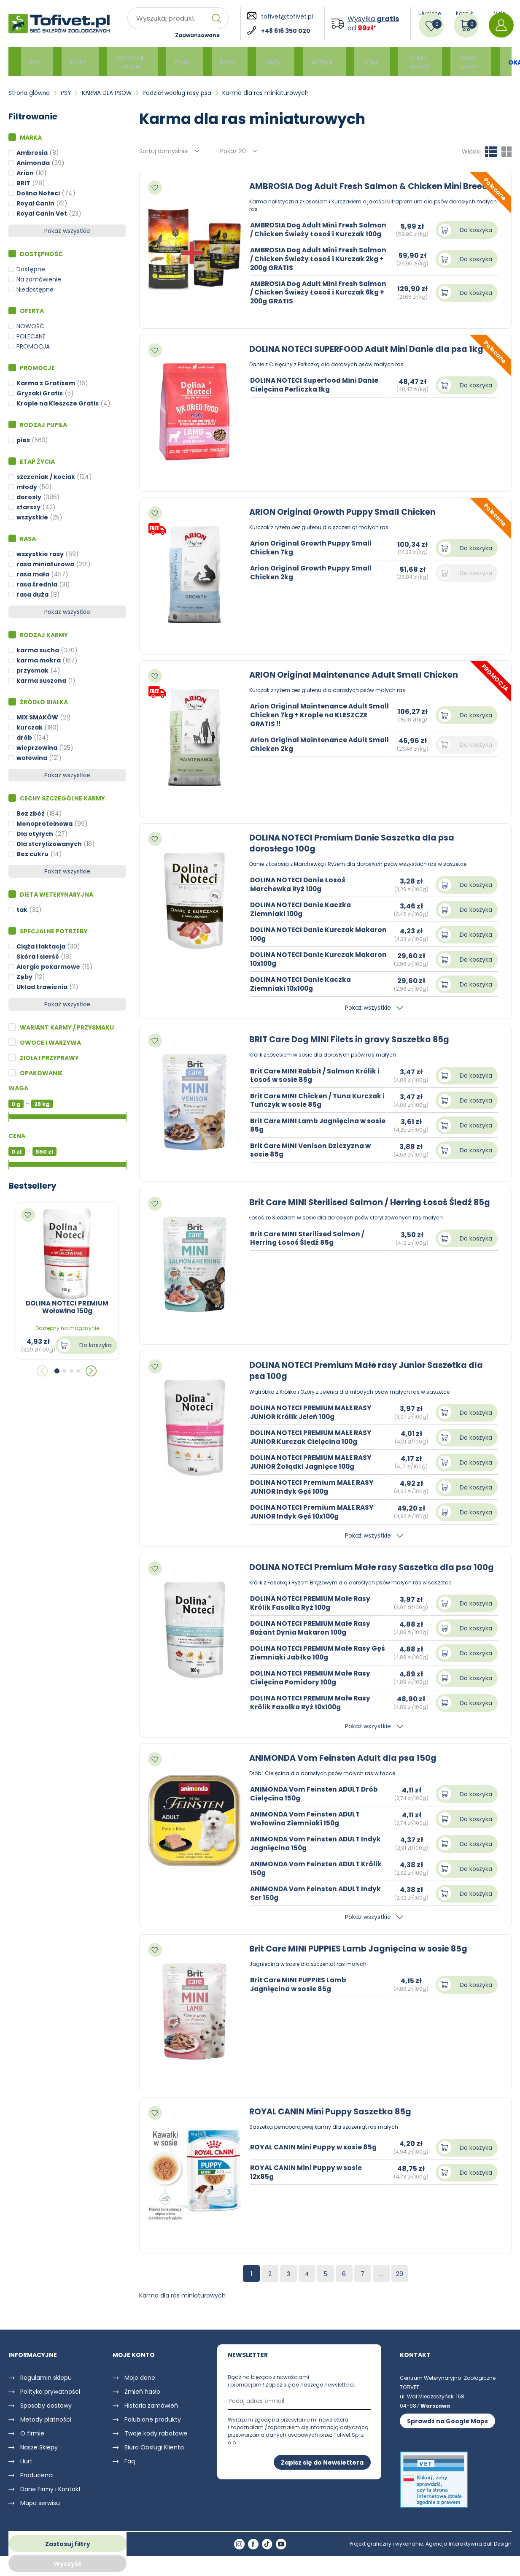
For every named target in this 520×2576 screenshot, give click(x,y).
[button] (56, 1370)
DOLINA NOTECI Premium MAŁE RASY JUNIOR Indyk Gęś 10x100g (314, 1511)
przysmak (32, 670)
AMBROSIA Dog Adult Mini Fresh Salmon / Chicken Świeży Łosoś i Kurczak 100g (307, 234)
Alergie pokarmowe (48, 966)
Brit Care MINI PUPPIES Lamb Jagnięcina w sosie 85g (361, 1959)
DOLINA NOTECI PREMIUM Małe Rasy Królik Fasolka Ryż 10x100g (313, 1713)
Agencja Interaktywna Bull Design (469, 2554)
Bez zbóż (30, 813)
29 (399, 2284)
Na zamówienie (38, 279)
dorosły (28, 497)
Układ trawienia (41, 987)
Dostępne (30, 269)
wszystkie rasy (40, 554)
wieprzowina (36, 747)
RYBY (213, 61)
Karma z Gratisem (45, 383)
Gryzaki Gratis (39, 393)
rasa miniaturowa (45, 564)
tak (21, 910)
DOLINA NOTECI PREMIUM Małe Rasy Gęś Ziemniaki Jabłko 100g (313, 1663)
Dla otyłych (34, 834)
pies (23, 440)
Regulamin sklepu (46, 2388)
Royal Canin (35, 203)
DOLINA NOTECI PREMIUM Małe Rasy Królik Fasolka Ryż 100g (313, 1613)
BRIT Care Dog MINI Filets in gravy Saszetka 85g (352, 1039)
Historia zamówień (151, 2416)
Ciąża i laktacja (40, 946)
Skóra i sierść (37, 956)
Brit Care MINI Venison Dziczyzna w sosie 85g (312, 1150)
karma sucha (37, 650)
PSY (35, 61)
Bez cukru (32, 854)
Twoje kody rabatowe (155, 2444)
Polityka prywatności (50, 2402)
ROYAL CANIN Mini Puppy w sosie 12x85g (307, 2182)
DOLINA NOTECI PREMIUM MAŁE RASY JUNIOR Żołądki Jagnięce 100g (314, 1461)
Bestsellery (32, 1186)
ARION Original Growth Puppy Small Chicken (345, 512)
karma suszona (41, 680)
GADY (254, 61)
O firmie (32, 2444)
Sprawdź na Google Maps (447, 2431)
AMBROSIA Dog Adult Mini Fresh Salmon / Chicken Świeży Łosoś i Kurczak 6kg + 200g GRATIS (307, 301)
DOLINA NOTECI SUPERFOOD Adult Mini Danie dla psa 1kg (369, 349)
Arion (25, 173)
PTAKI (171, 61)
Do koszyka (95, 1345)
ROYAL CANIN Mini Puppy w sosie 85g (315, 2158)
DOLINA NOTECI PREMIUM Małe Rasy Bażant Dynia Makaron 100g (313, 1638)
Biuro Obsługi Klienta (154, 2458)
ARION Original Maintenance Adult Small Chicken (356, 675)
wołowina (31, 758)
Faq (129, 2472)
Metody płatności (45, 2430)
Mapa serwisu (40, 2513)
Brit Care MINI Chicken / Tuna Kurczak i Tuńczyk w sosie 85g (317, 1100)
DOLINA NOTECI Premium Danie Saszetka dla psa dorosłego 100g (354, 843)
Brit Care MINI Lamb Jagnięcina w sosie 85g (310, 1125)
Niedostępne (35, 289)
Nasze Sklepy (39, 2458)
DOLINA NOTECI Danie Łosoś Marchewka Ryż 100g (299, 884)
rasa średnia (36, 584)
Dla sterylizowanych (49, 844)
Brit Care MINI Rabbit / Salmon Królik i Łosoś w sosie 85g (316, 1075)
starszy (28, 507)
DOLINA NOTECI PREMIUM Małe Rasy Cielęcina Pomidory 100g (313, 1688)
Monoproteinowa (44, 823)
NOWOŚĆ (30, 326)
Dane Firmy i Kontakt (50, 2499)
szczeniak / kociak (45, 477)
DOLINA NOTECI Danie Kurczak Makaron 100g (303, 934)
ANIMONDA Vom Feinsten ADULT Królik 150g (318, 1879)
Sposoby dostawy (46, 2416)
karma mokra (38, 660)
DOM (344, 61)
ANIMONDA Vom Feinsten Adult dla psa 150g (344, 1768)
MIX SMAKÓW (37, 717)
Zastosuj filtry (67, 2544)
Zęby (24, 977)
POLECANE (31, 336)
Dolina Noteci (38, 193)
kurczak (29, 727)
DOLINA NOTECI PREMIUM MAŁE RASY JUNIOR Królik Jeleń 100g (314, 1412)
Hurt (26, 2472)
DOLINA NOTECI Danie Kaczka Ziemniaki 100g (302, 909)
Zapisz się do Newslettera (322, 2473)
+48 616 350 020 (285, 31)
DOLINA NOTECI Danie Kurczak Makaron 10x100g (303, 959)
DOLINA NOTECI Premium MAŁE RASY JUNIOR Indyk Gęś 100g (314, 1486)
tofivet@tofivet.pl (287, 16)
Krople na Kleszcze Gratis (57, 403)
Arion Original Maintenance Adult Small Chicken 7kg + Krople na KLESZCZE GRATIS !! (311, 715)
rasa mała (32, 574)
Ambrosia (32, 153)
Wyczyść (68, 2564)
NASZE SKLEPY (434, 61)
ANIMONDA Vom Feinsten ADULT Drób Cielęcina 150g (316, 1804)
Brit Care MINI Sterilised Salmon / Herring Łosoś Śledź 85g (373, 1202)
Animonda (33, 163)
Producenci (37, 2485)
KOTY (74, 61)
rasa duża (32, 594)
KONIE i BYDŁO (387, 61)
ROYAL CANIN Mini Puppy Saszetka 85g (333, 2122)
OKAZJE (483, 61)
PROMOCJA (33, 346)
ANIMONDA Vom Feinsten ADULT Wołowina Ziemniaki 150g (307, 1829)
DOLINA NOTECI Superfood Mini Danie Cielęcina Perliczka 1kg (316, 385)
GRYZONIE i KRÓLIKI (123, 61)
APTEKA (299, 61)
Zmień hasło (142, 2402)
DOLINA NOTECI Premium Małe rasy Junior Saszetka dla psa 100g (369, 1370)
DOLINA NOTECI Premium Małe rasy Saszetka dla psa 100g (363, 1572)
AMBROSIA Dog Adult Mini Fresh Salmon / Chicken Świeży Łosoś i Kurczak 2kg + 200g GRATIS (307, 267)
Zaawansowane (197, 35)
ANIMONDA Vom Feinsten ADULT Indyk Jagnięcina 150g (317, 1854)
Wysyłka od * (373, 23)
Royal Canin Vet (41, 213)
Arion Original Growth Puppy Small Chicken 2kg (312, 572)
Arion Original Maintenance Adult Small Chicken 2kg (311, 744)
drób (24, 737)
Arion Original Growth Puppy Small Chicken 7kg (312, 547)
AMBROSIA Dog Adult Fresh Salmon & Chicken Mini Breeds (373, 186)
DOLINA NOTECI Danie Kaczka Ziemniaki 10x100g (302, 984)
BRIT (23, 183)
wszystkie (32, 517)
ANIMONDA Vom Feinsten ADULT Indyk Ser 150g (317, 1904)
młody (26, 487)
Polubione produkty (152, 2430)
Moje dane (139, 2388)
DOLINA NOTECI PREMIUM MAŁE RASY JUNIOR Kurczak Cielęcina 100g (314, 1436)
